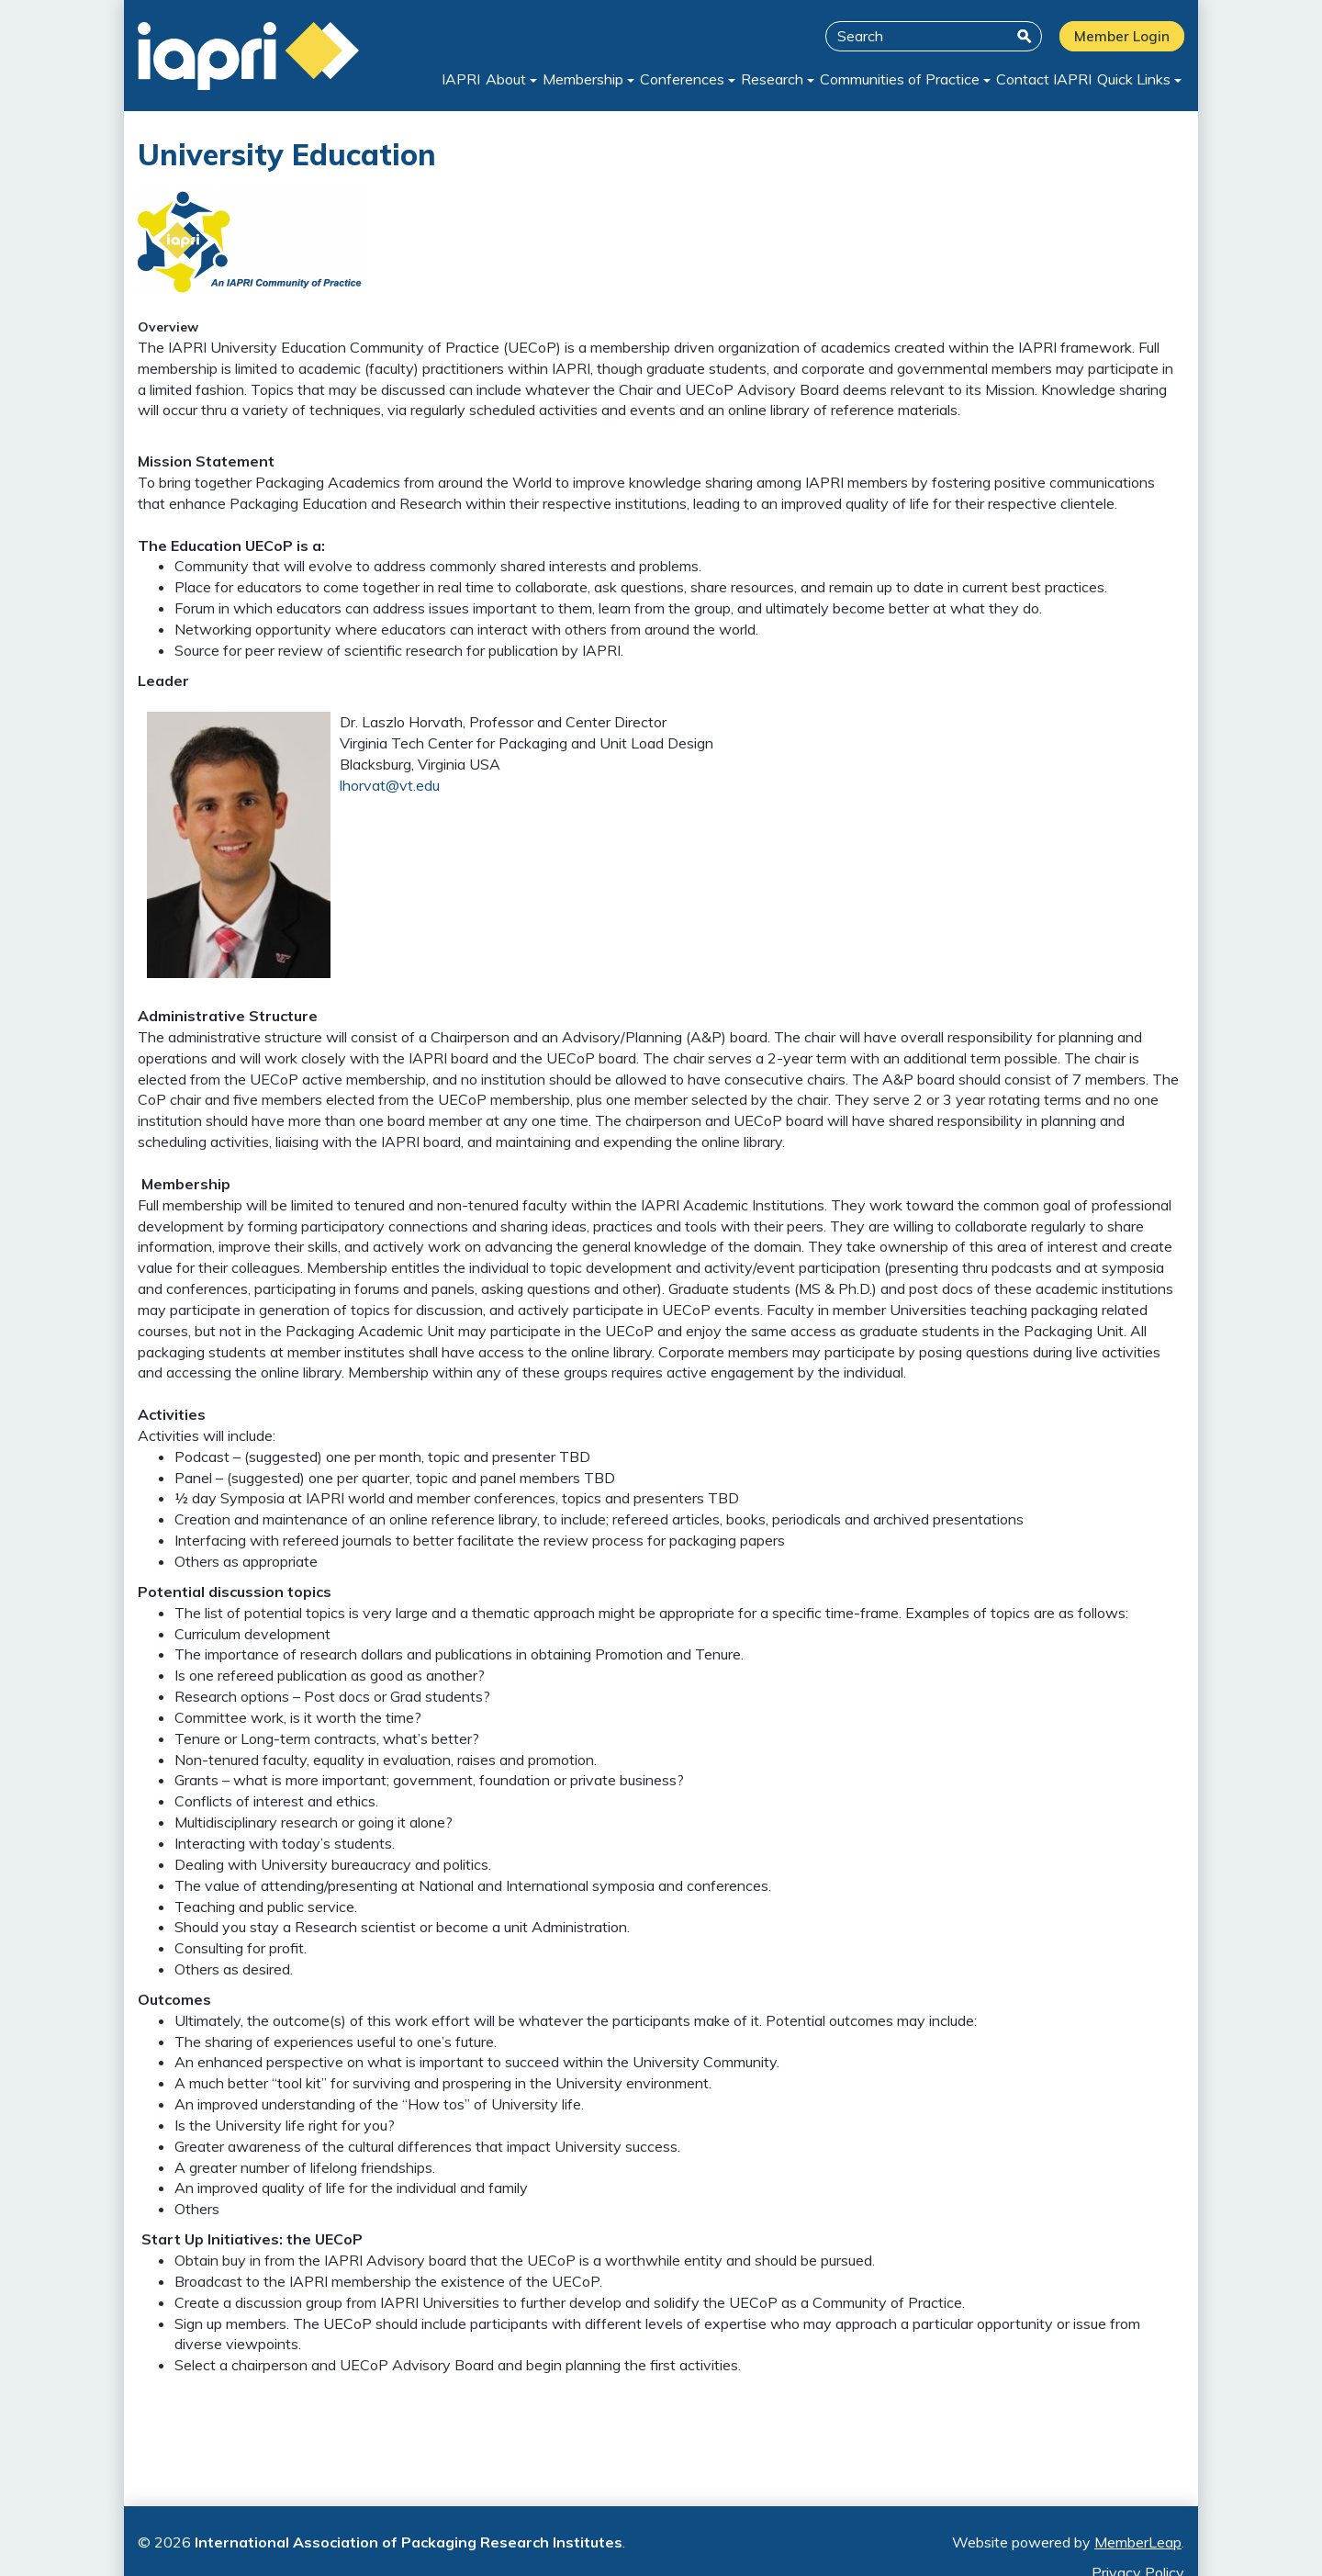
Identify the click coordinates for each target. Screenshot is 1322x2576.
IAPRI (433, 79)
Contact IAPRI (1038, 79)
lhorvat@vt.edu (390, 785)
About (487, 79)
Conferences (671, 79)
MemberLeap (1138, 2542)
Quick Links (1137, 79)
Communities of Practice (896, 79)
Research (764, 79)
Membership (568, 79)
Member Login (1122, 36)
